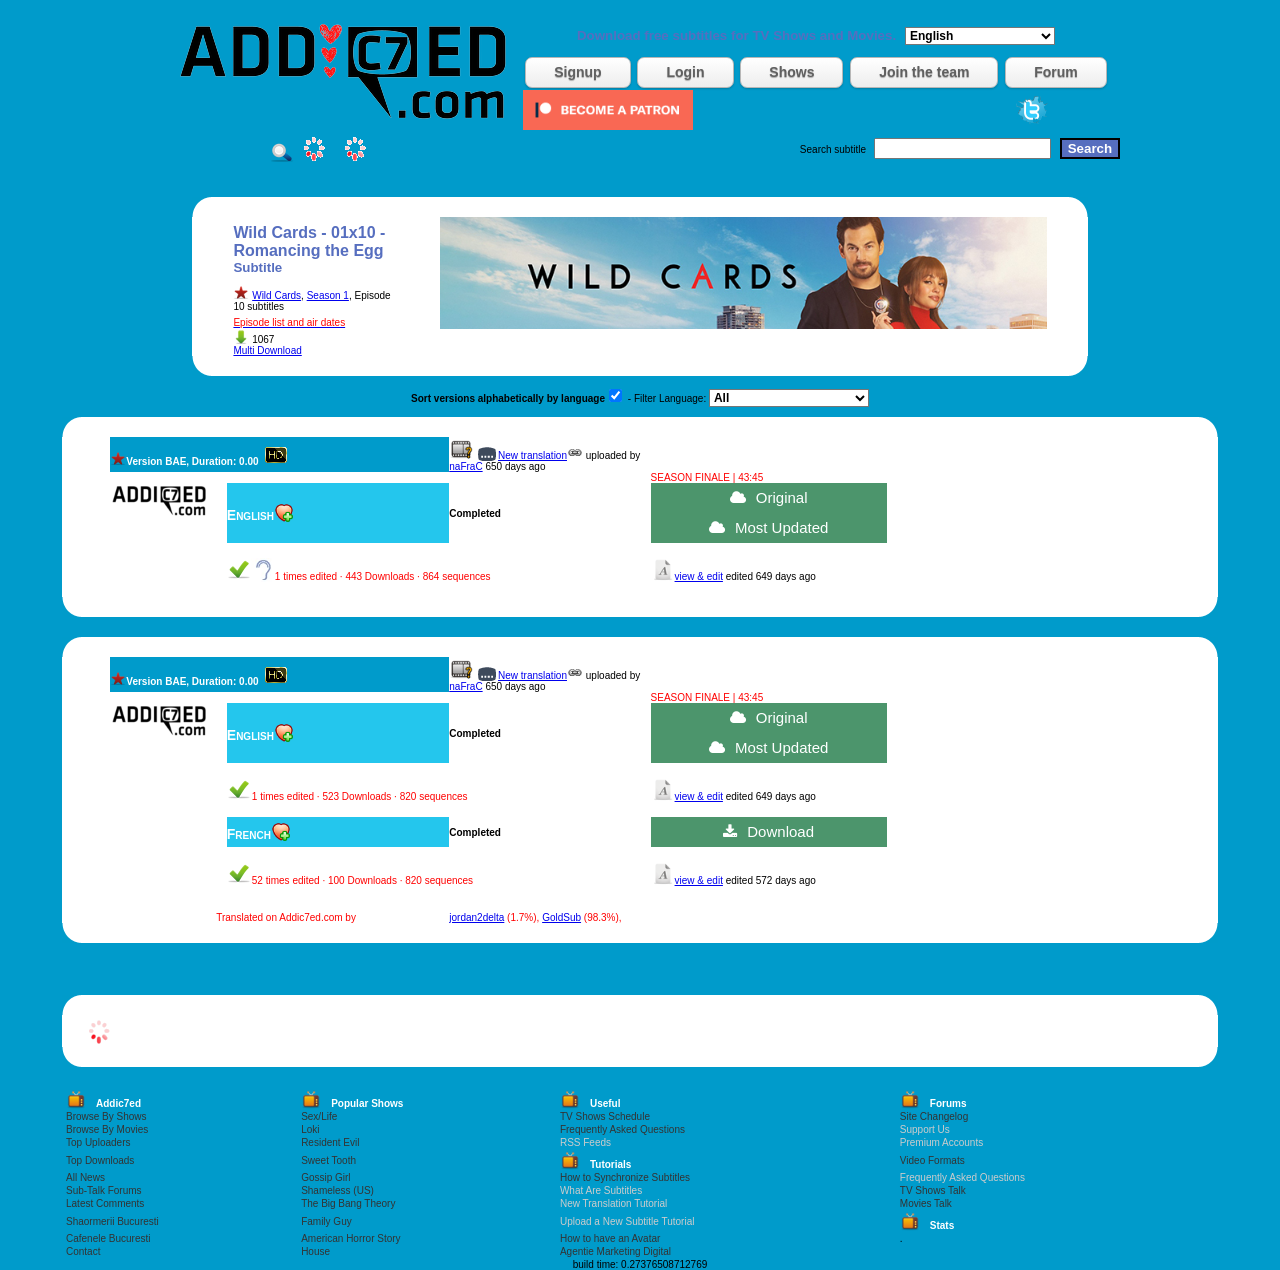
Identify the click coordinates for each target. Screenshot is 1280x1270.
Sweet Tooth (328, 1160)
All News (85, 1177)
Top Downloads (100, 1160)
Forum (1056, 72)
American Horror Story (350, 1238)
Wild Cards (276, 295)
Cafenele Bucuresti (108, 1238)
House (315, 1251)
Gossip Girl (325, 1177)
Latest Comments (105, 1203)
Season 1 (328, 295)
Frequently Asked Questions (622, 1129)
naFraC (465, 466)
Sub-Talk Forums (104, 1190)
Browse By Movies (107, 1129)
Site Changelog (934, 1116)
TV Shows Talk (933, 1190)
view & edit (699, 576)
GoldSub (561, 917)
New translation (532, 455)
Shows (791, 72)
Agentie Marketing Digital (615, 1251)
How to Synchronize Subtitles (625, 1177)
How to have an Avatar (610, 1238)
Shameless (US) (337, 1190)
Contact (83, 1251)
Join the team (924, 72)
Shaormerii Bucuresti (112, 1221)
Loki (310, 1129)
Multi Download (267, 350)
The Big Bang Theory (348, 1203)
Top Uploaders (98, 1142)
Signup (577, 72)
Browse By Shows (106, 1116)
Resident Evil (330, 1142)
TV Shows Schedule (605, 1116)
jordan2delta (476, 917)
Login (685, 72)
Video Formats (932, 1160)
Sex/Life (319, 1116)
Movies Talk (926, 1203)
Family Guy (326, 1221)
